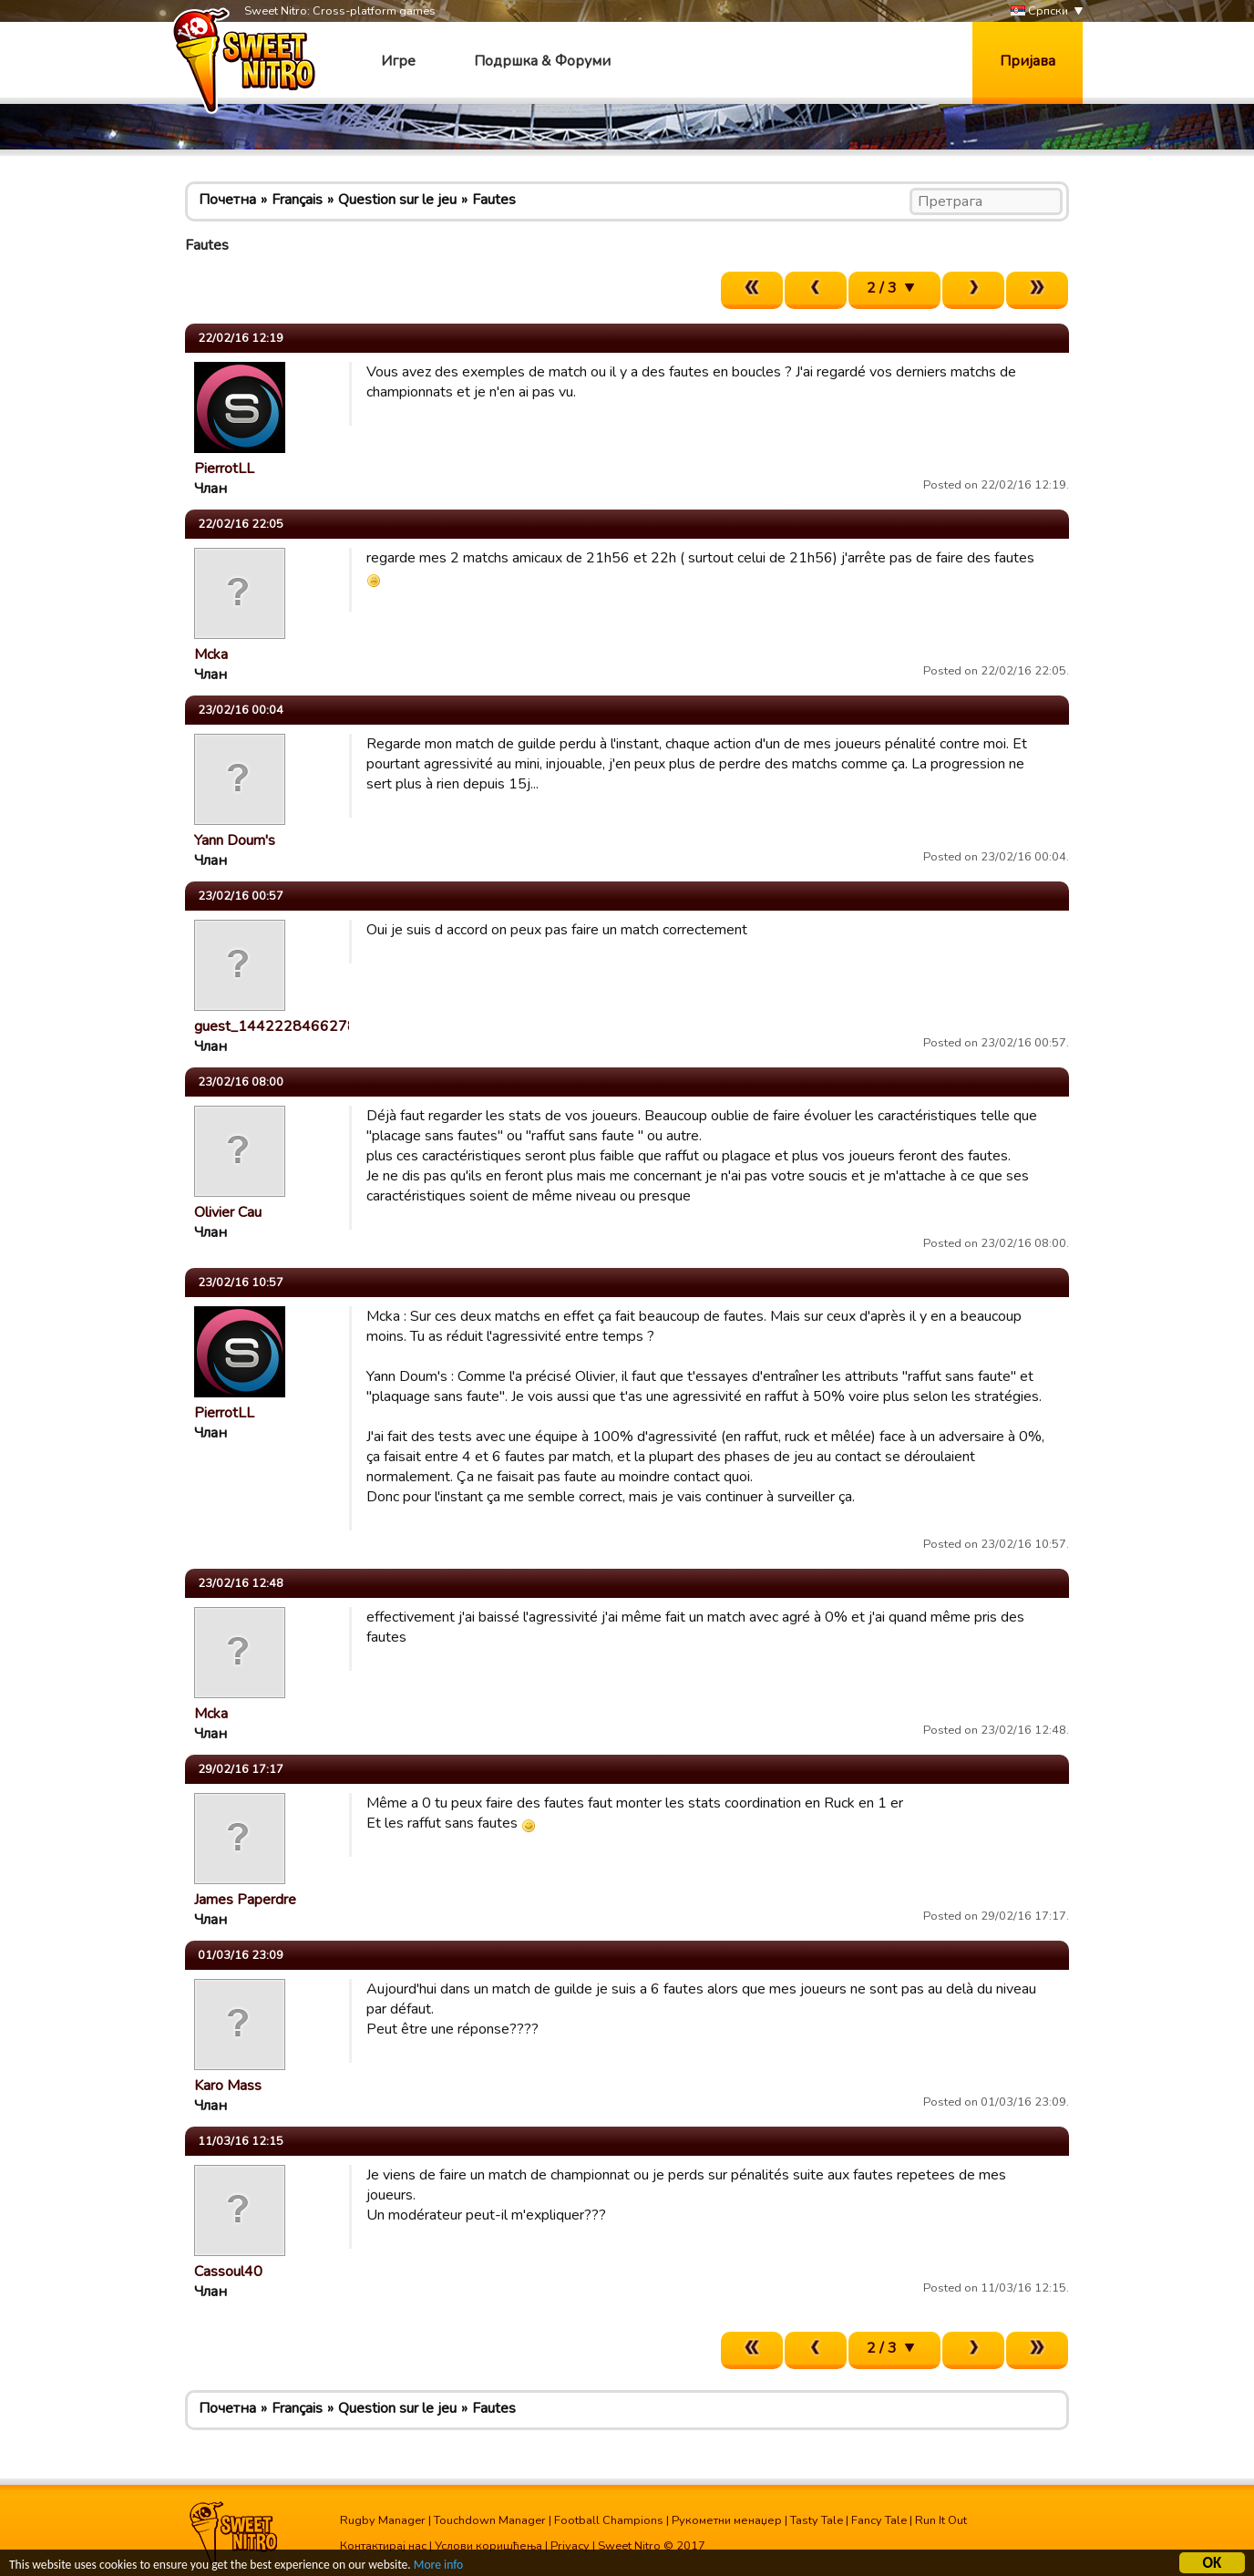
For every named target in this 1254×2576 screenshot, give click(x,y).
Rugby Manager (383, 2520)
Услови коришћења (488, 2546)
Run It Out (941, 2520)
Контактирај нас (383, 2546)
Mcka (211, 654)
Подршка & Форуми (542, 61)
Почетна (227, 200)
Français (297, 200)
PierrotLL (224, 469)
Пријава (1027, 61)
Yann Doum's (234, 840)
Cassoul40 (228, 2272)
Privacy (570, 2546)
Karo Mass (228, 2086)
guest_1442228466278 (275, 1026)
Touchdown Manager (490, 2520)
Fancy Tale (879, 2520)
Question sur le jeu (397, 200)
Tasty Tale (816, 2520)
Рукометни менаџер (727, 2520)
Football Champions (608, 2520)
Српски (1039, 11)
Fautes (494, 200)
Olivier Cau (228, 1212)
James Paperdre (245, 1900)
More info (438, 2567)
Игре (398, 61)
